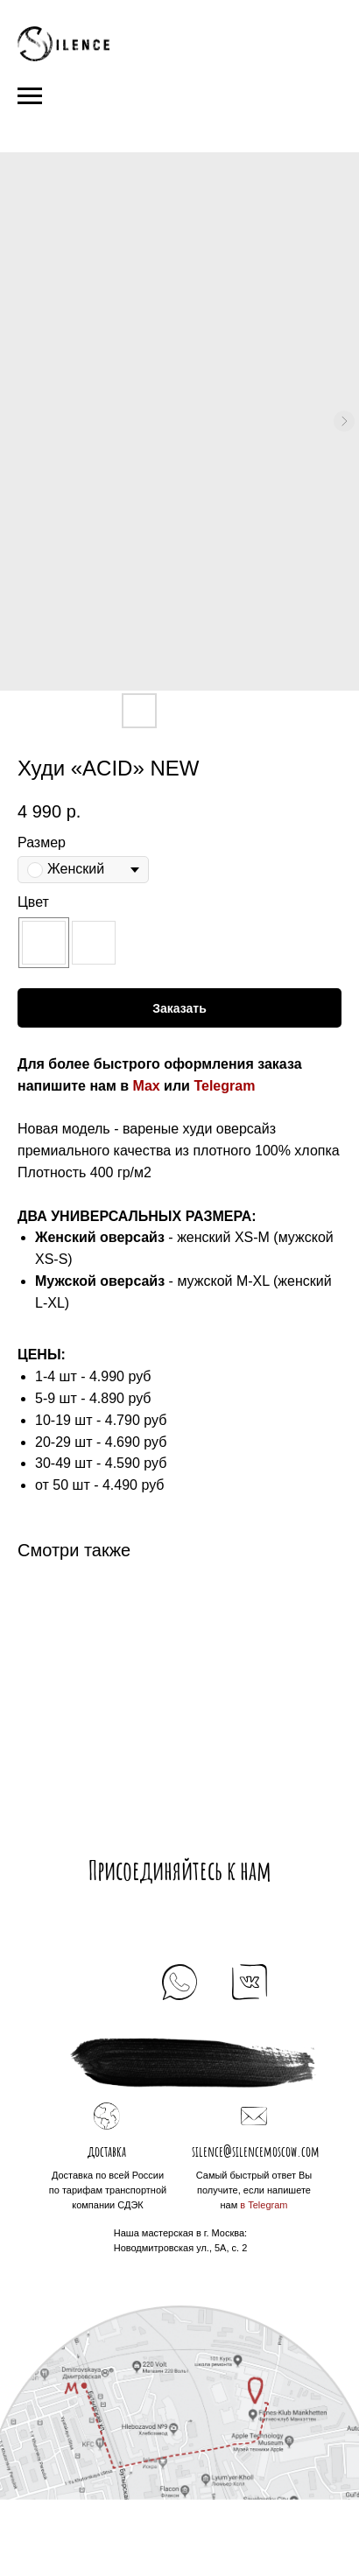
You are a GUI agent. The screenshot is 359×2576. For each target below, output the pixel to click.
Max (146, 1085)
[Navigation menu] (30, 96)
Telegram (224, 1085)
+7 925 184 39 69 (180, 2017)
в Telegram (263, 2205)
